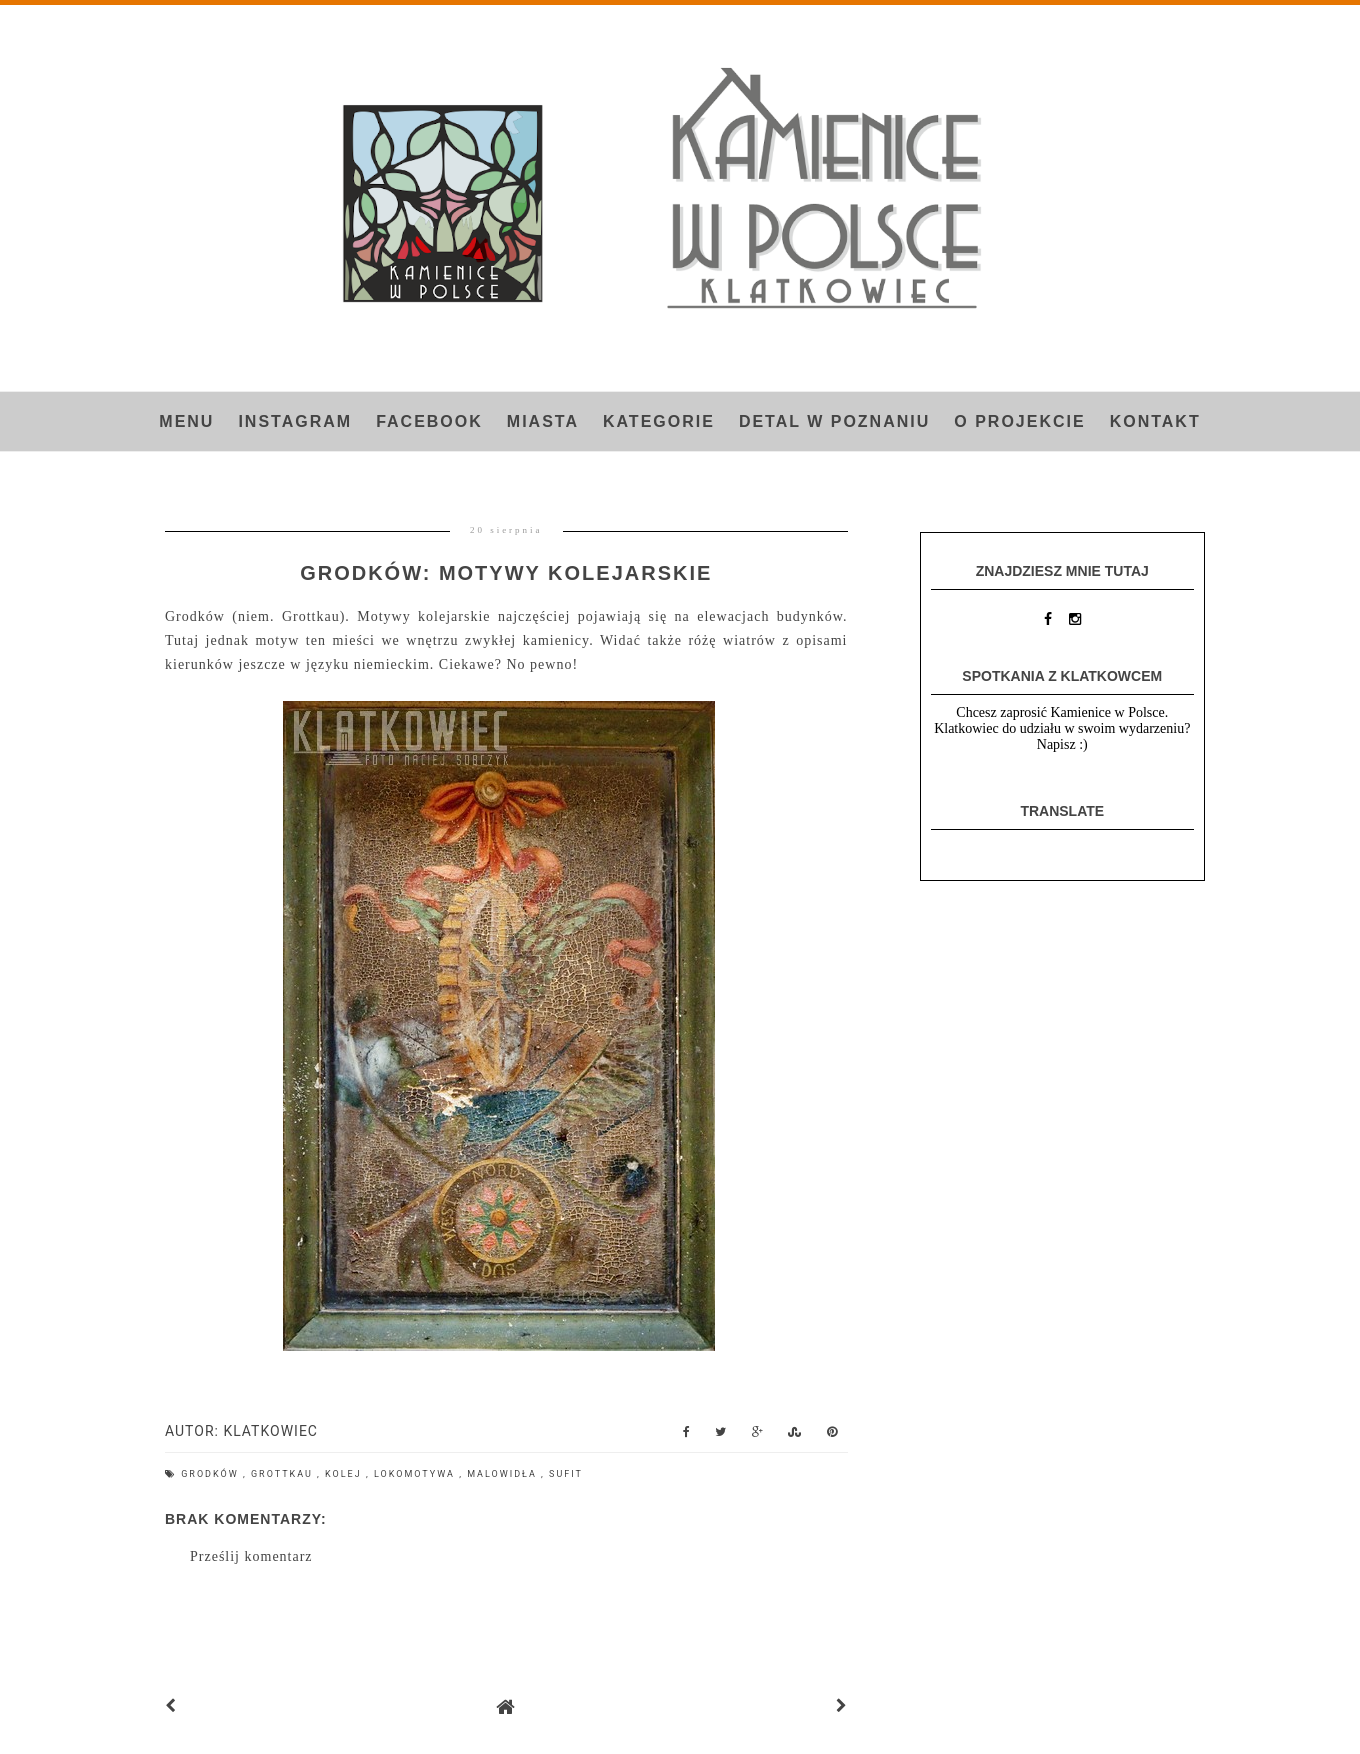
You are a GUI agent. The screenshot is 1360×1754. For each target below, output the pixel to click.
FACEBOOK (429, 421)
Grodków (212, 1474)
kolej (345, 1474)
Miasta (543, 421)
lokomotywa (416, 1474)
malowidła (504, 1474)
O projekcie (1019, 421)
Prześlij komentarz (251, 1556)
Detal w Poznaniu (834, 421)
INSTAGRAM (295, 421)
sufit (566, 1474)
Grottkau (284, 1474)
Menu (186, 421)
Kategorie (659, 421)
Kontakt (1155, 421)
